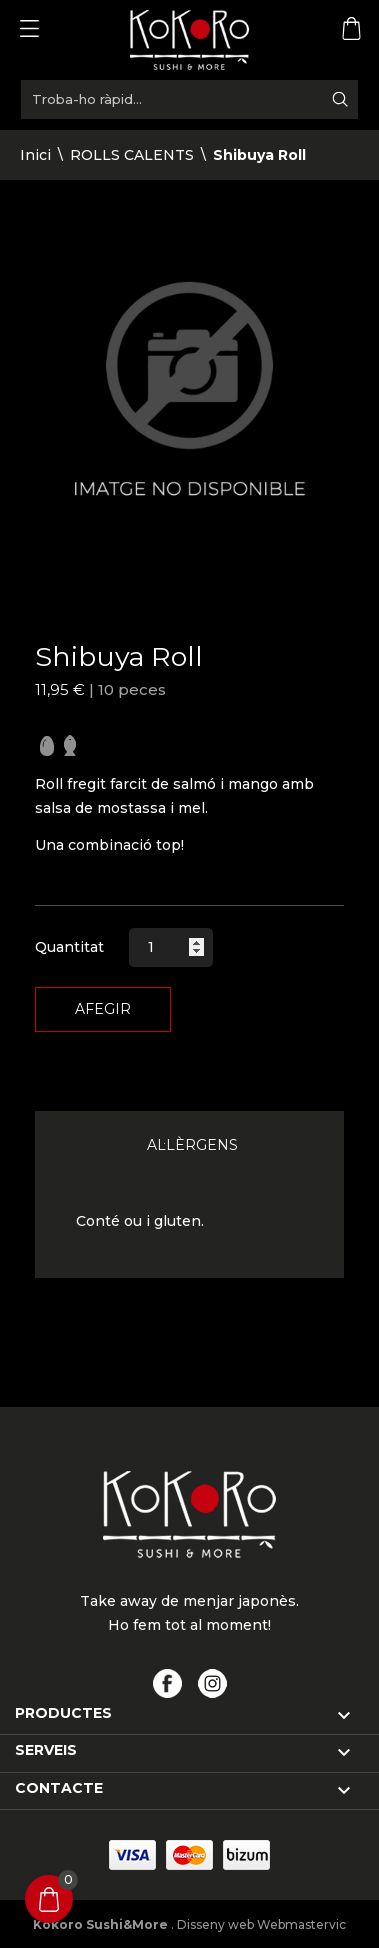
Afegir (103, 1009)
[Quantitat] (171, 947)
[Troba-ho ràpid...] (189, 99)
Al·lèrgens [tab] (192, 1145)
